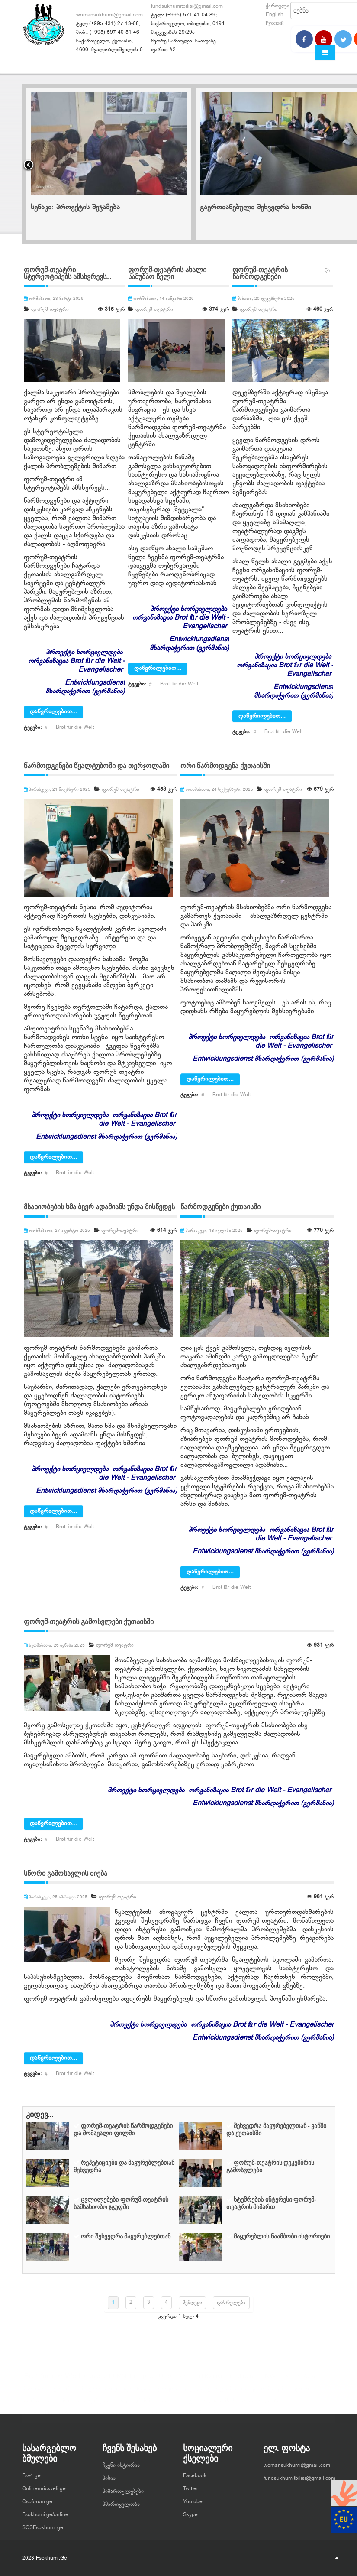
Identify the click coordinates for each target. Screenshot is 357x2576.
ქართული (277, 6)
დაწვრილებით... (53, 711)
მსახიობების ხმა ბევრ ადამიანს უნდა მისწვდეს (99, 1207)
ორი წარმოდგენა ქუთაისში (225, 766)
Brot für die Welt (75, 727)
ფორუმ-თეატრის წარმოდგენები (260, 273)
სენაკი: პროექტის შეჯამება (244, 207)
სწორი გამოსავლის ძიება (65, 1873)
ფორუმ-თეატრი (50, 309)
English (274, 15)
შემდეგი (192, 2303)
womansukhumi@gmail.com (109, 15)
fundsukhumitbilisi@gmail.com (187, 6)
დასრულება (231, 2303)
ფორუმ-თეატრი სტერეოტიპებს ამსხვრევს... (68, 273)
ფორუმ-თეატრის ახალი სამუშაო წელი (167, 273)
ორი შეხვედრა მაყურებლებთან (125, 2236)
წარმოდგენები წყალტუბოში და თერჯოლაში (96, 766)
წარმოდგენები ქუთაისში (220, 1207)
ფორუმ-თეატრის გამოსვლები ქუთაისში (89, 1621)
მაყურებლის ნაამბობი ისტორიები (282, 2236)
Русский (275, 23)
